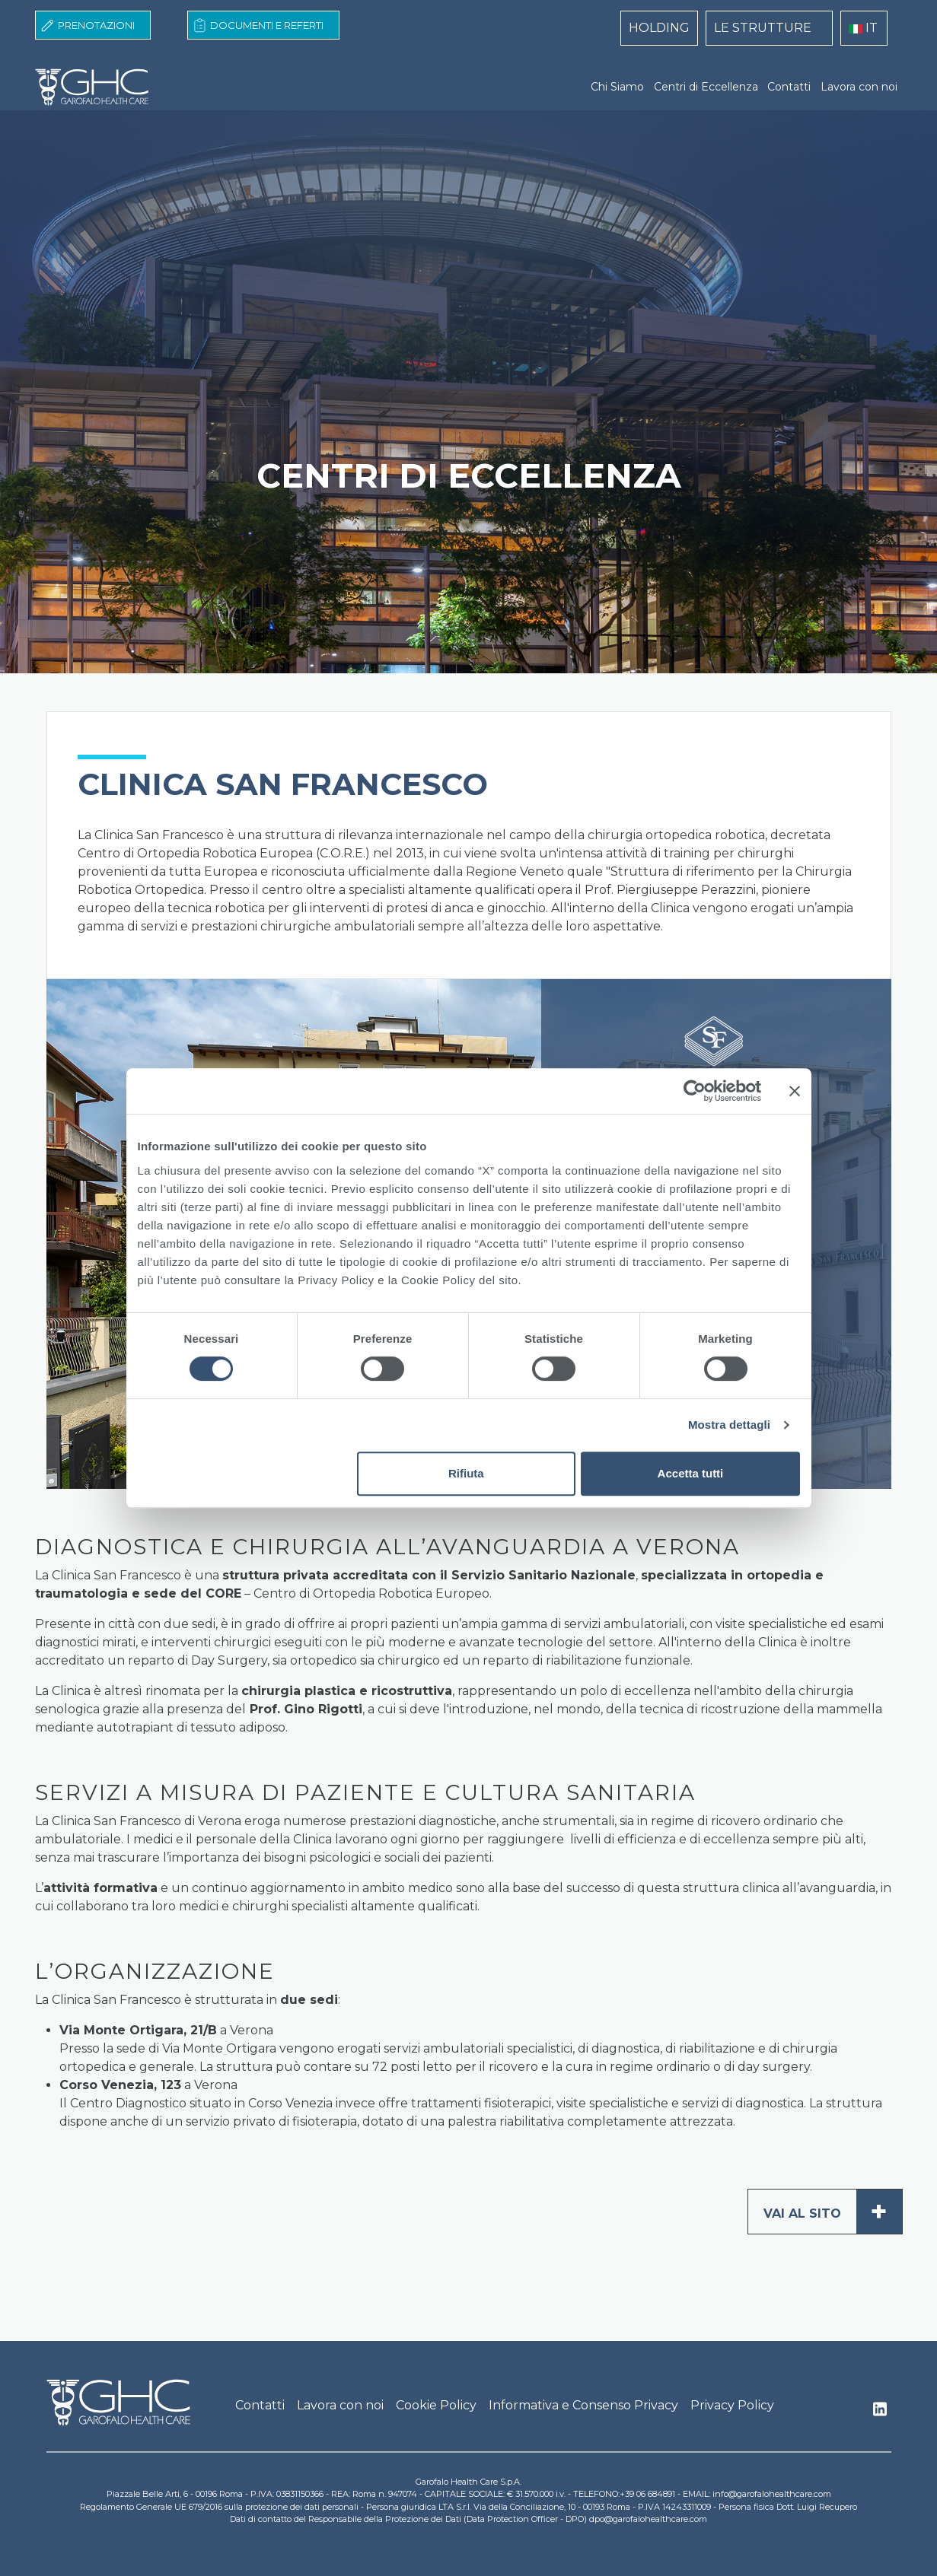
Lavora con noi (859, 87)
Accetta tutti (691, 1473)
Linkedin (879, 2413)
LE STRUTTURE (762, 28)
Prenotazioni (96, 25)
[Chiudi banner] (794, 1091)
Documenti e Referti (266, 25)
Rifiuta (466, 1473)
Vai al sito (832, 2212)
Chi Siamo (617, 87)
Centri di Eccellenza (706, 87)
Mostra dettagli (729, 1424)
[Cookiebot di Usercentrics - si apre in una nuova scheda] (694, 1091)
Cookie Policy (436, 2405)
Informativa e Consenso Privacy (583, 2405)
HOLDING (659, 28)
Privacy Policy (732, 2405)
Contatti (789, 87)
